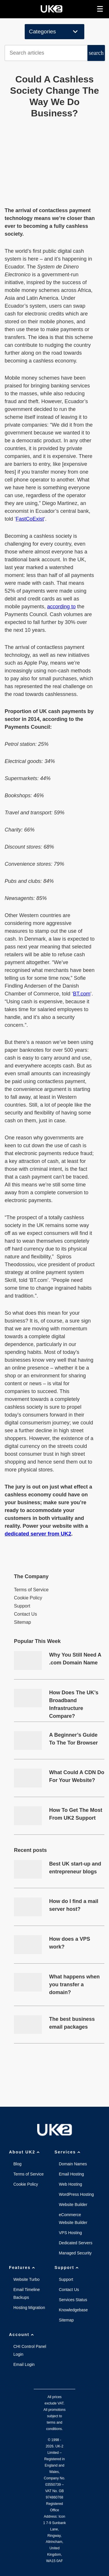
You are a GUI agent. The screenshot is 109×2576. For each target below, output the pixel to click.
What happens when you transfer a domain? (74, 1984)
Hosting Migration (29, 2307)
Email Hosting (71, 2174)
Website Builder (73, 2204)
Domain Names (73, 2164)
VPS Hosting (70, 2232)
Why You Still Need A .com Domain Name (75, 1659)
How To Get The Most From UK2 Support (75, 1814)
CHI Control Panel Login (29, 2350)
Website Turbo (26, 2279)
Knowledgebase (73, 2310)
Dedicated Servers (75, 2243)
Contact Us (25, 1614)
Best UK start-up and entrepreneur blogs (75, 1868)
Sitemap (22, 1622)
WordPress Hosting (76, 2194)
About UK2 (25, 2152)
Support (22, 1605)
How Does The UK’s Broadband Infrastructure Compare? (73, 1701)
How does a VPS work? (69, 1943)
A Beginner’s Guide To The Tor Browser (73, 1739)
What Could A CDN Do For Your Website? (76, 1776)
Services (68, 2152)
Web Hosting (70, 2184)
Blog (17, 2164)
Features (22, 2267)
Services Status (73, 2299)
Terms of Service (31, 1589)
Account (22, 2334)
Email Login (24, 2364)
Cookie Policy (28, 1597)
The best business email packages (72, 2023)
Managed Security (75, 2253)
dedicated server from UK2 (38, 1534)
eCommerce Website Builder (73, 2218)
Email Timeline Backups (26, 2293)
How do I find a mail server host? (73, 1905)
